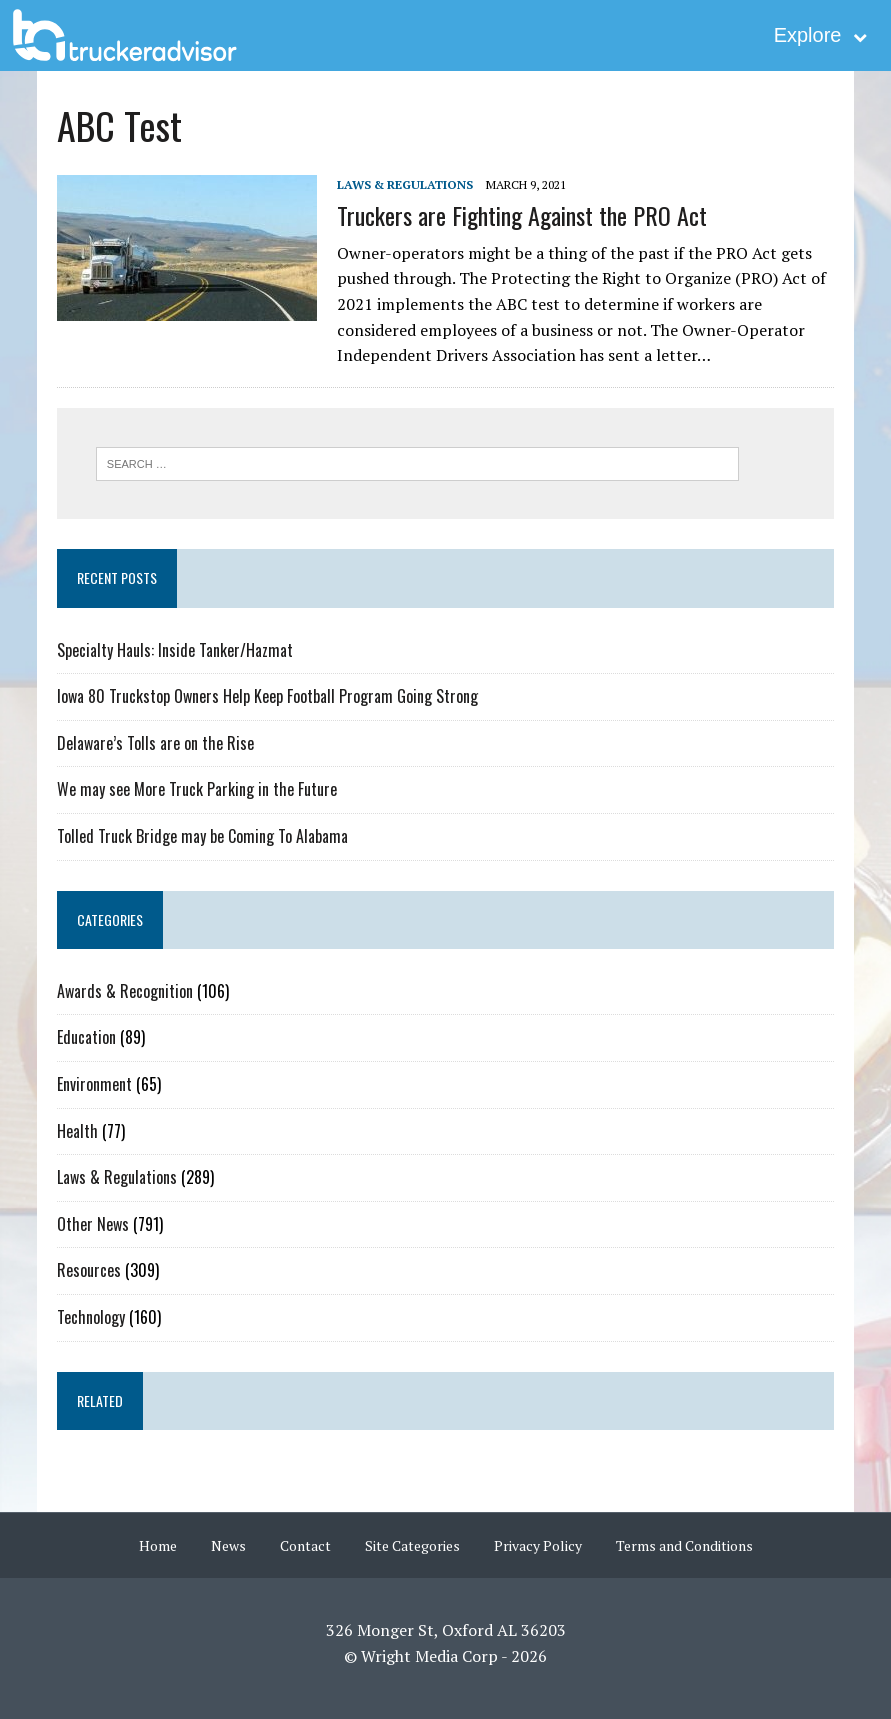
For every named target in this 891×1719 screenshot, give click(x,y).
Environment (94, 1084)
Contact (305, 1545)
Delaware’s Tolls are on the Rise (155, 743)
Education (86, 1037)
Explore (820, 35)
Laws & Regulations (405, 184)
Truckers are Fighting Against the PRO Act (522, 215)
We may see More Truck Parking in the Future (197, 789)
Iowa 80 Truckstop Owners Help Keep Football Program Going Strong (267, 696)
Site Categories (412, 1545)
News (228, 1545)
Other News (93, 1224)
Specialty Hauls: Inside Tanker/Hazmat (175, 650)
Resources (89, 1270)
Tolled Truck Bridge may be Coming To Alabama (202, 836)
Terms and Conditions (684, 1545)
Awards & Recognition (125, 991)
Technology (91, 1317)
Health (77, 1131)
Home (158, 1545)
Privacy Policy (538, 1545)
